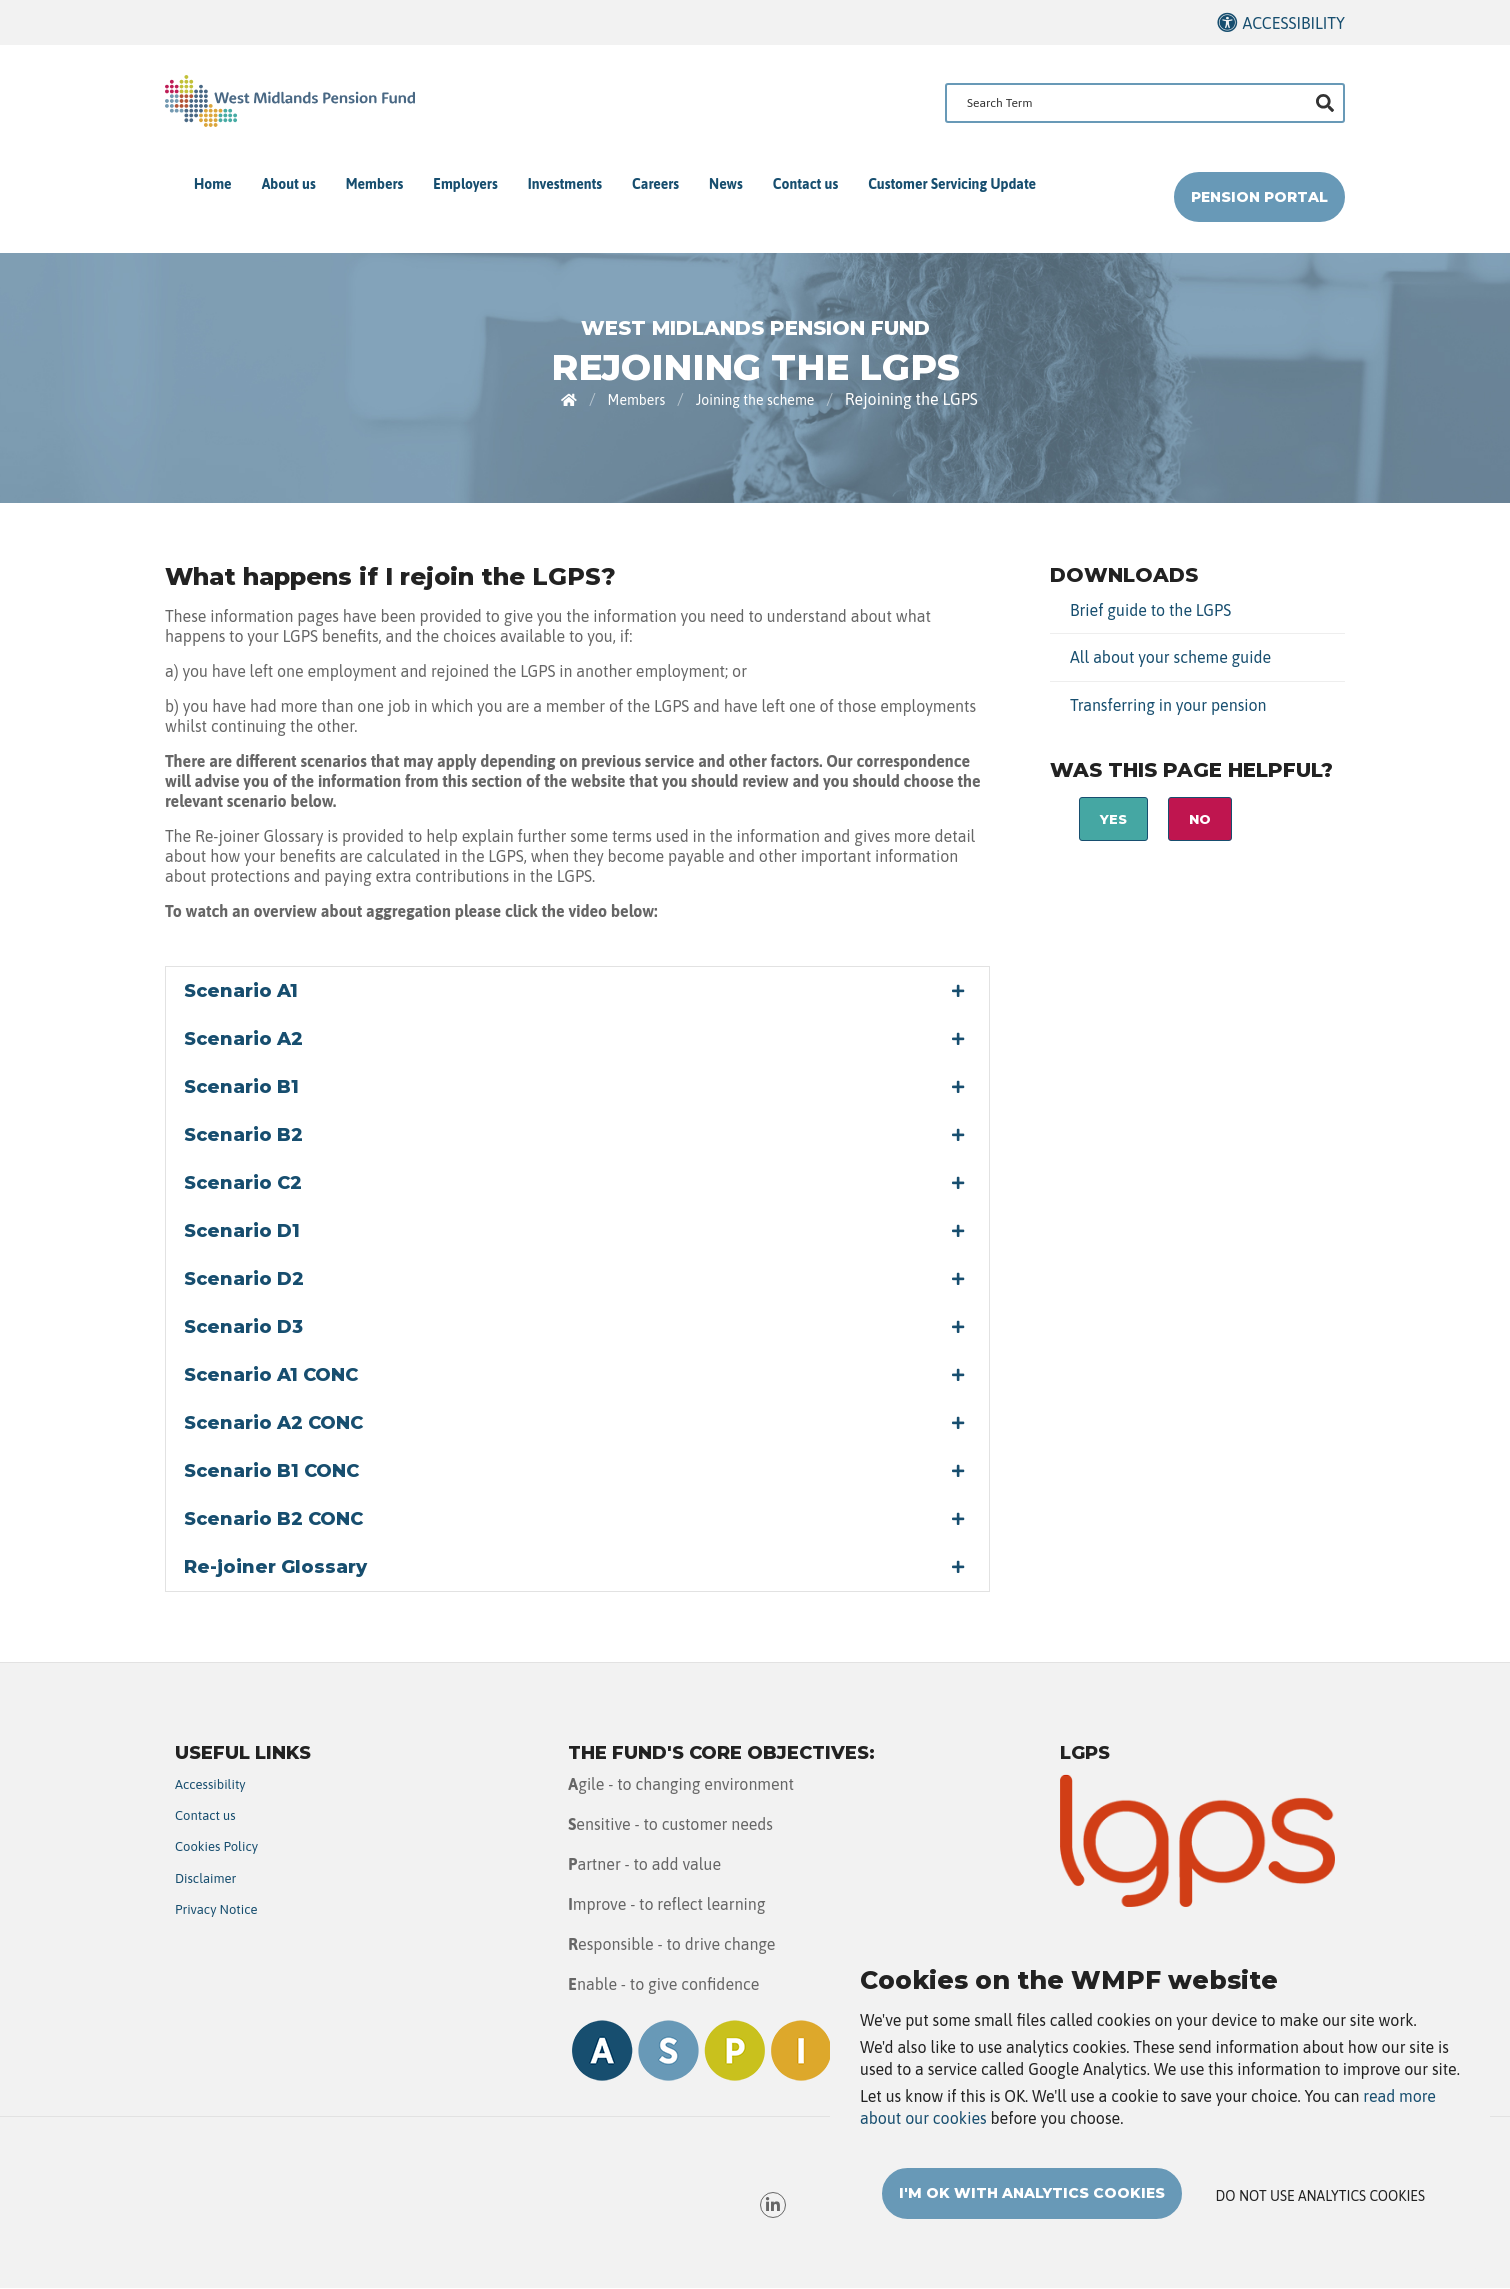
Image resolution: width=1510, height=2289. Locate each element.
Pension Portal (1259, 197)
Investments (565, 184)
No (1200, 819)
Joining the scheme (755, 400)
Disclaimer (205, 1878)
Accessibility (1293, 23)
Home (213, 184)
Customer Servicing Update (952, 184)
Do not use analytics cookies (1320, 2204)
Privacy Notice (216, 1909)
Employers (465, 184)
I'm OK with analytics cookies (1032, 2201)
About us (289, 184)
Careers (655, 184)
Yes (1113, 819)
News (726, 184)
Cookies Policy (216, 1846)
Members (375, 184)
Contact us (805, 184)
